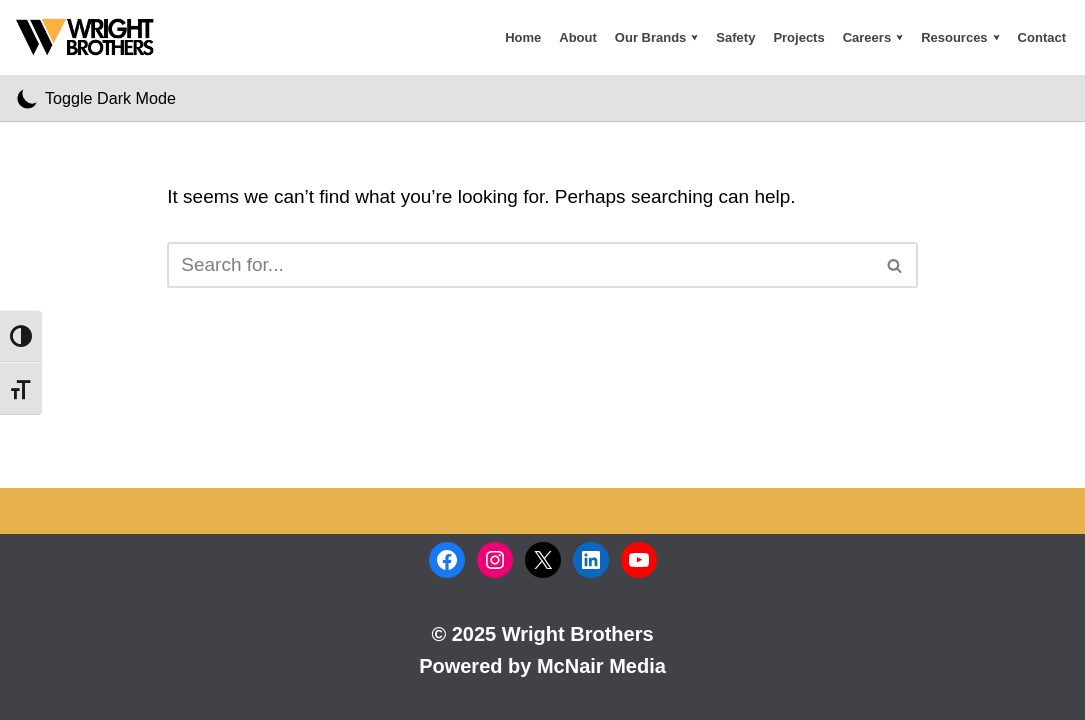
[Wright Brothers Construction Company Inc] (90, 37)
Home (523, 37)
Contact (1042, 37)
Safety (735, 37)
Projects (798, 37)
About (578, 37)
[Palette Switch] (95, 98)
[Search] (520, 265)
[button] (694, 37)
